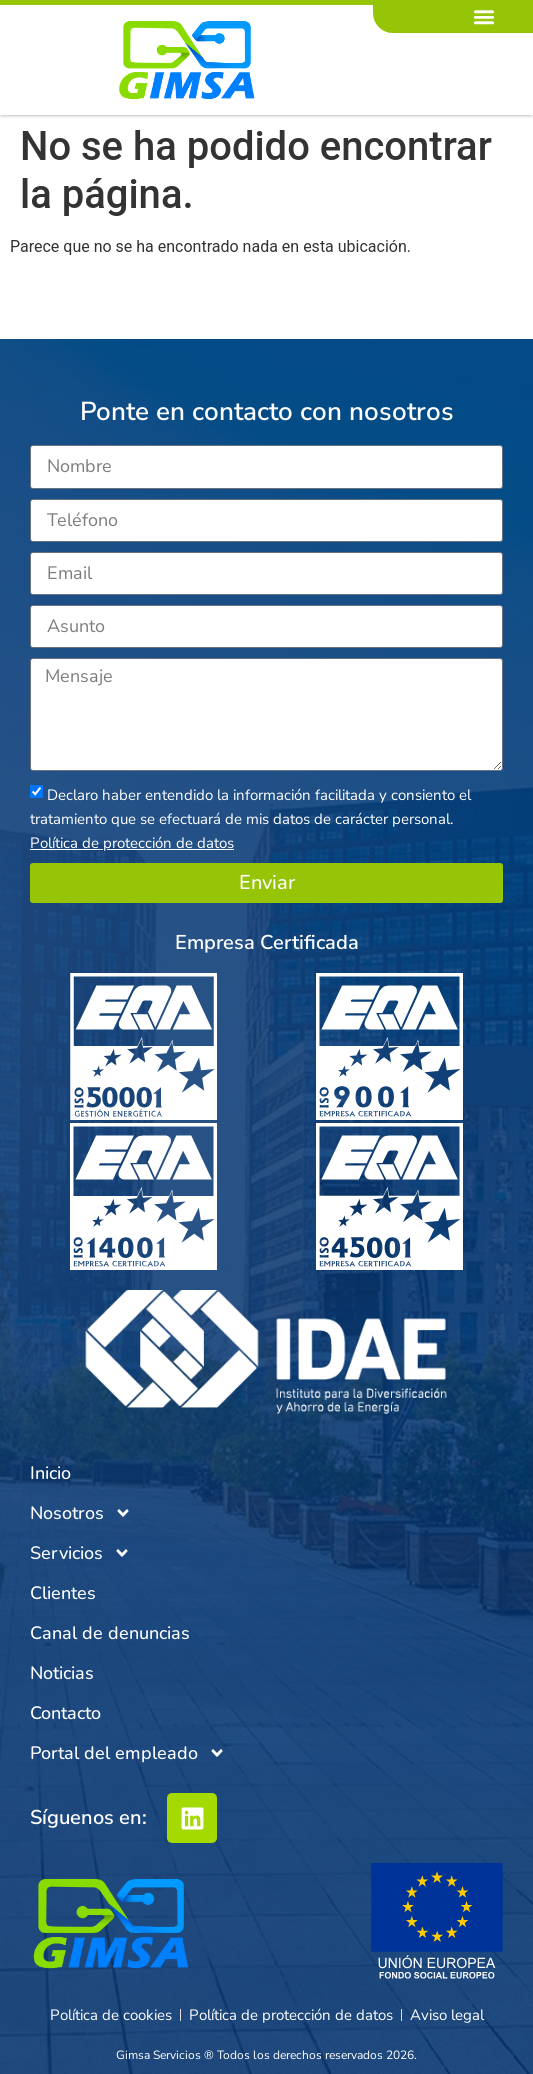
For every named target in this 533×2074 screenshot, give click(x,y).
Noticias (62, 1673)
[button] (484, 16)
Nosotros (81, 1513)
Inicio (50, 1473)
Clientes (63, 1593)
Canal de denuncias (110, 1633)
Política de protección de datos (132, 843)
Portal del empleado (128, 1753)
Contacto (65, 1713)
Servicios (80, 1553)
